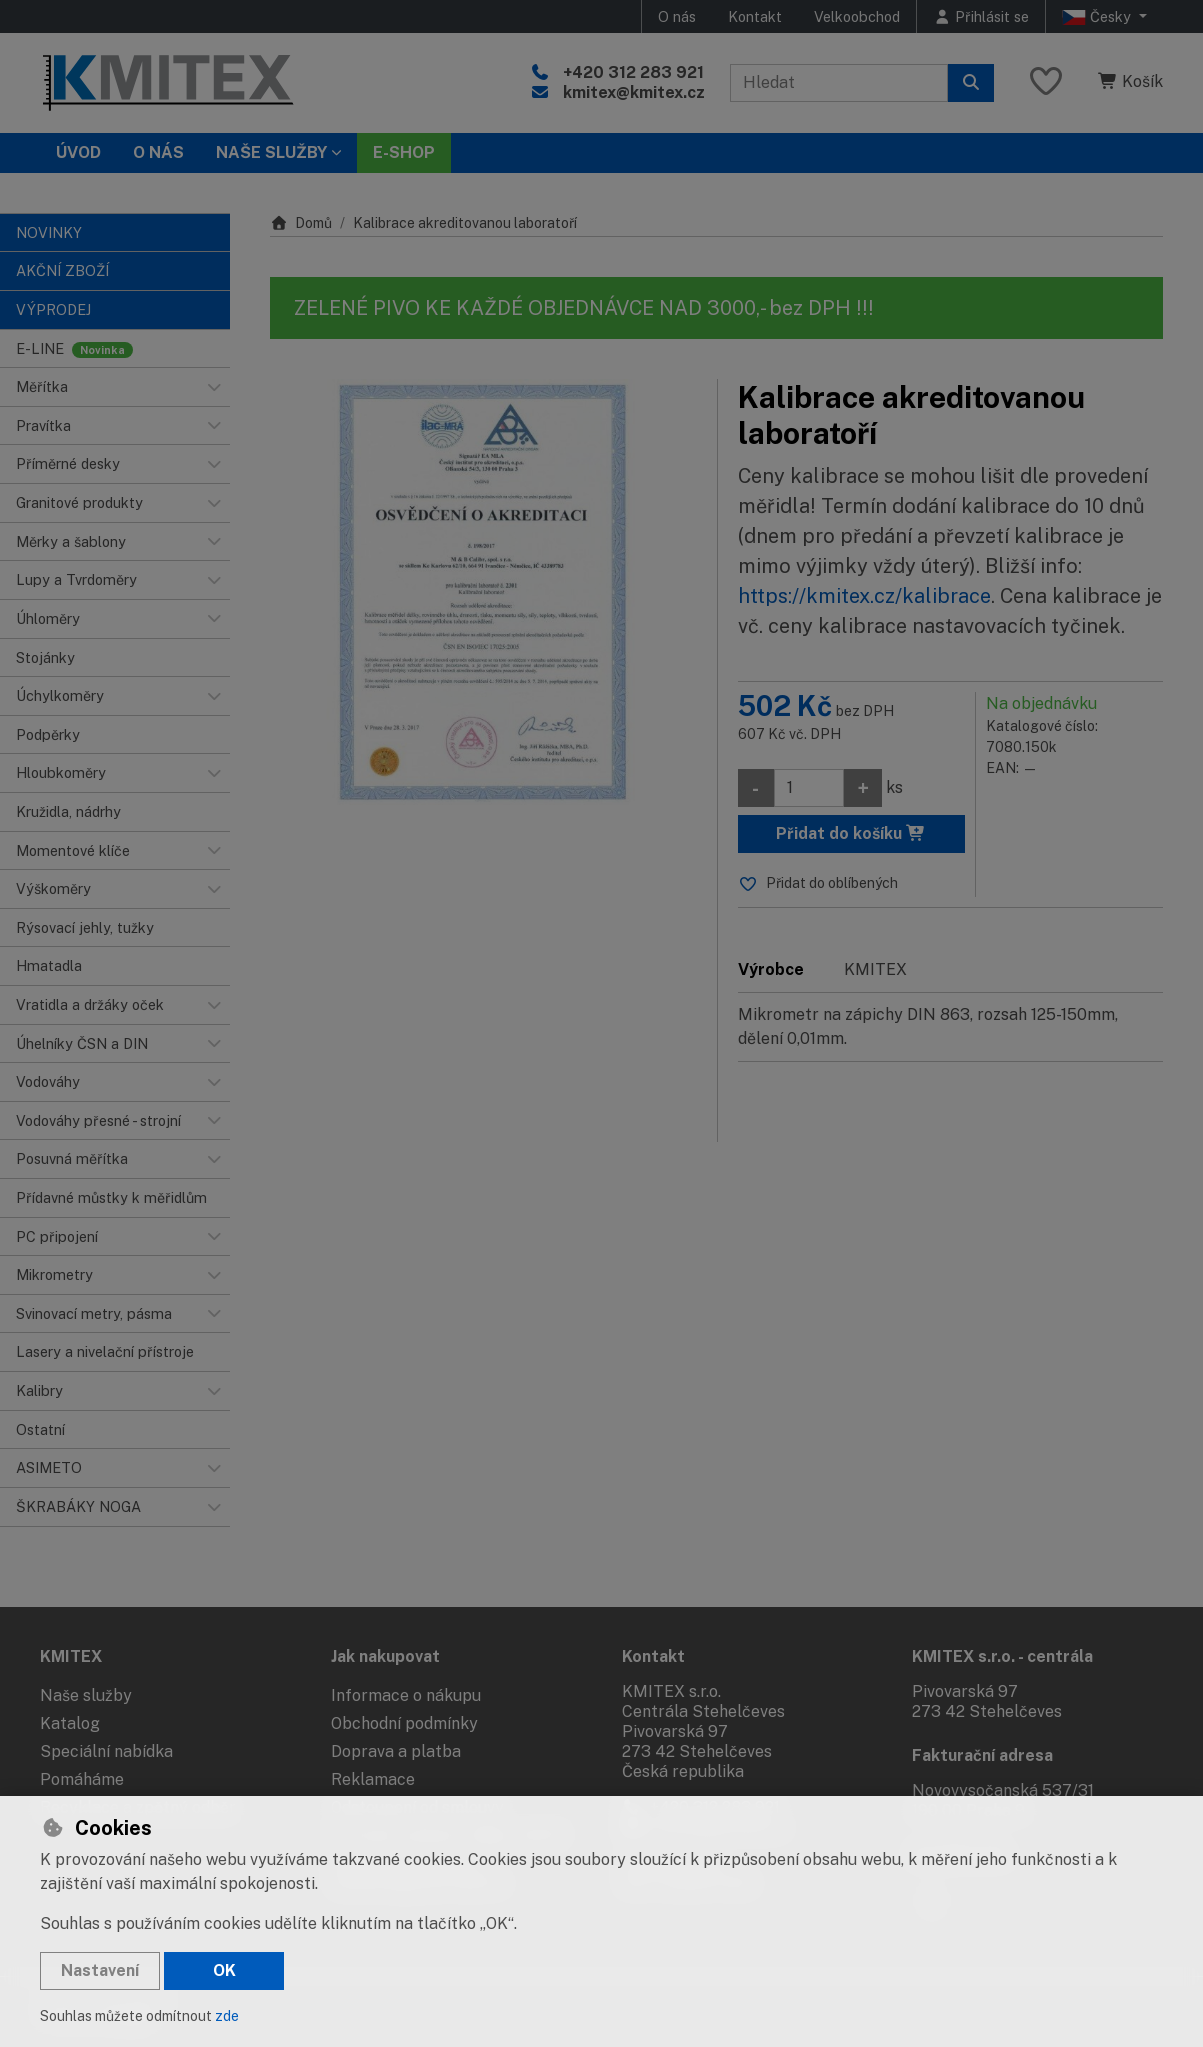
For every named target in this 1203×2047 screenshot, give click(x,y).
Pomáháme (82, 1779)
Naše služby (86, 1695)
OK (224, 1970)
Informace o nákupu (406, 1695)
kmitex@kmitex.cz (634, 92)
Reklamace (373, 1779)
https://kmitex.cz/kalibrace (864, 596)
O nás (677, 16)
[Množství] (809, 788)
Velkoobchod (857, 16)
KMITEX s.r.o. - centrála (1002, 1656)
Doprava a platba (396, 1751)
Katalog (70, 1723)
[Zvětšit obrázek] (483, 592)
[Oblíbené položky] (1046, 82)
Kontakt (755, 16)
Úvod (78, 152)
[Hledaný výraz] (839, 83)
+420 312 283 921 (633, 72)
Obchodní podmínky (404, 1723)
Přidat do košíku (851, 833)
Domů (301, 223)
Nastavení (100, 1970)
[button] (214, 387)
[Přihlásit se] (981, 16)
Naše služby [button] (271, 152)
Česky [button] (1098, 17)
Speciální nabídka (106, 1751)
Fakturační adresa (982, 1755)
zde (227, 2016)
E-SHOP (404, 152)
